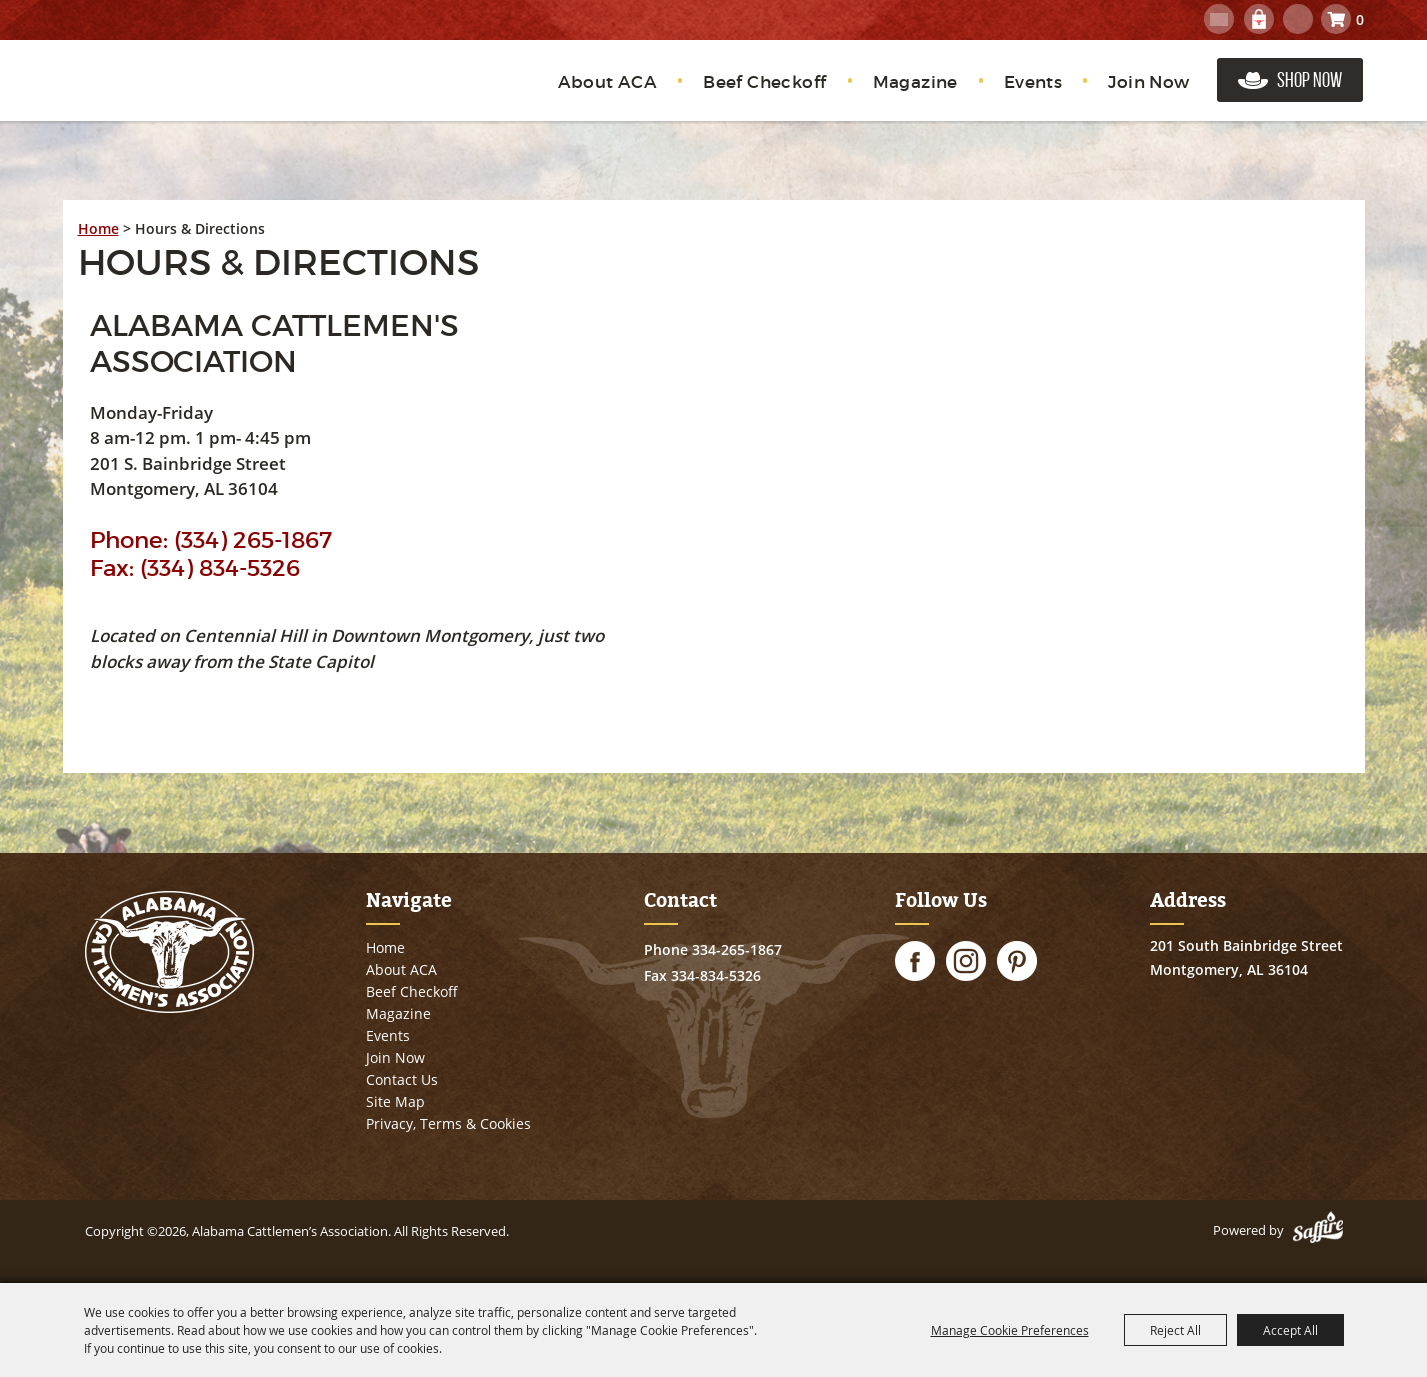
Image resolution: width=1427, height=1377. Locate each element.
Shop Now (1309, 79)
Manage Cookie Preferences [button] (1010, 1330)
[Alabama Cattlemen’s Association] (175, 92)
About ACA (608, 82)
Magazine (915, 82)
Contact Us (402, 1079)
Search (1298, 19)
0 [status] (1360, 19)
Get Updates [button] (1219, 19)
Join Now (1148, 82)
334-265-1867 (737, 949)
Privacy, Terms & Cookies (448, 1123)
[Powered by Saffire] (1318, 1230)
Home (98, 228)
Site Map (395, 1101)
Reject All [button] (1175, 1330)
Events (1033, 82)
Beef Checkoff (764, 82)
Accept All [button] (1290, 1330)
